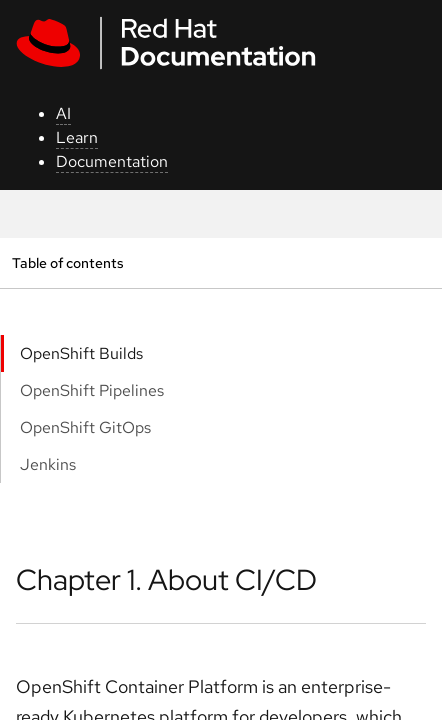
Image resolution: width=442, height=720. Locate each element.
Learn (77, 137)
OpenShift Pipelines (92, 390)
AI (63, 113)
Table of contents (67, 262)
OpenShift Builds (81, 353)
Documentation (112, 161)
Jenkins (48, 464)
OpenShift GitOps (85, 427)
